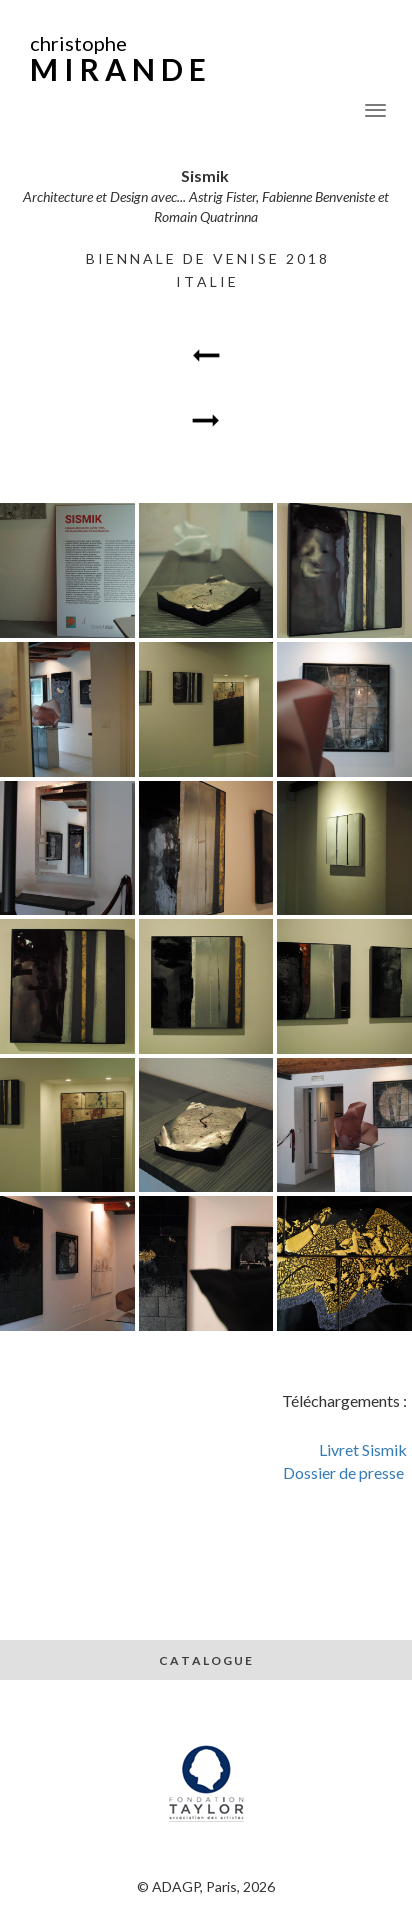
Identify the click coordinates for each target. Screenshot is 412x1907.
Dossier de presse (345, 1472)
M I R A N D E (118, 69)
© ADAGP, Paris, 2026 (206, 1886)
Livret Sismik (363, 1449)
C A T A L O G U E (206, 1660)
